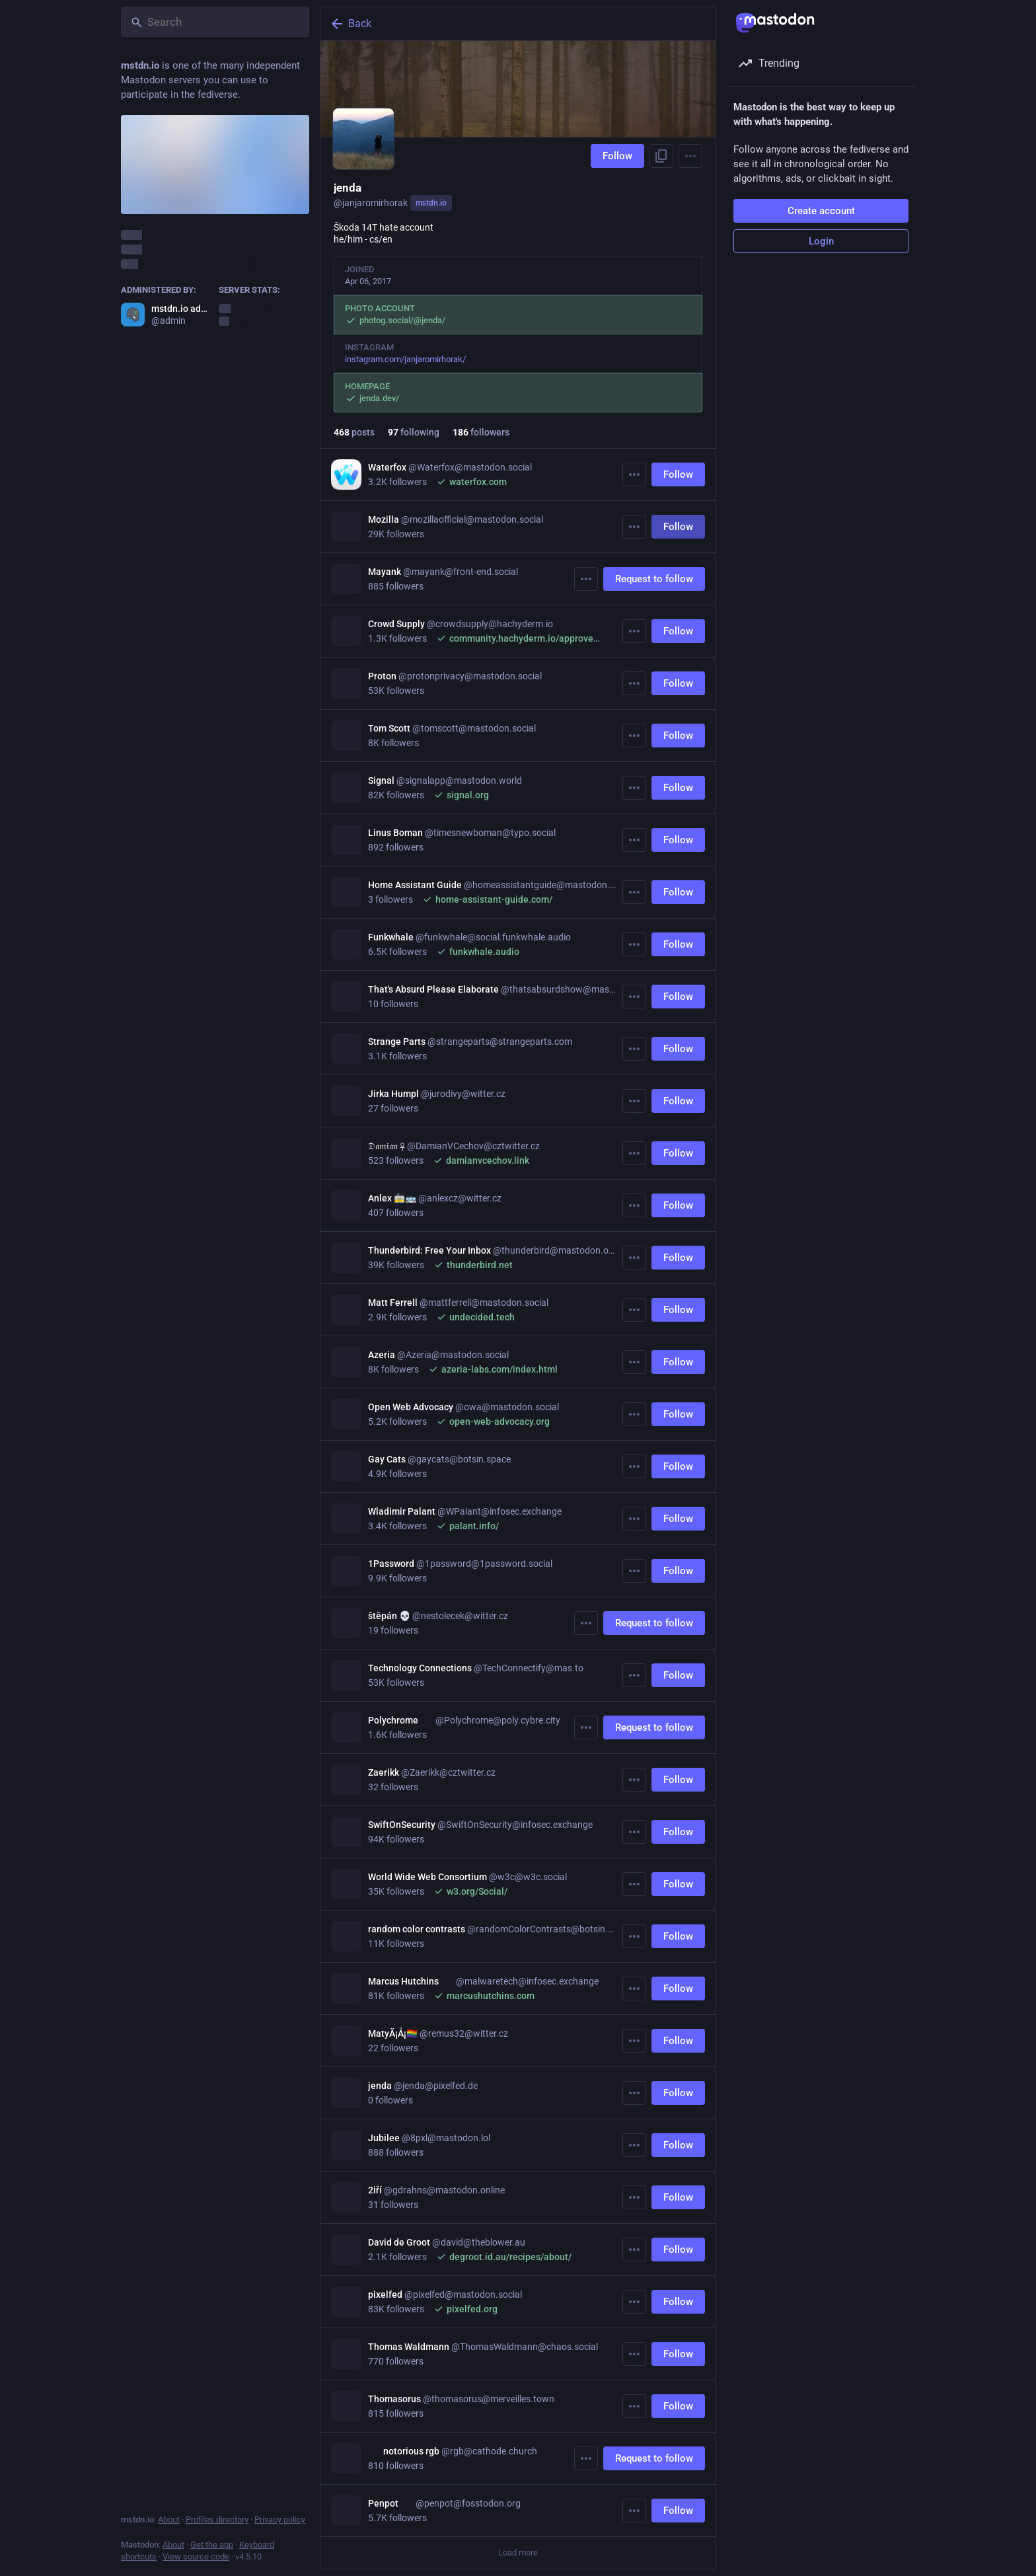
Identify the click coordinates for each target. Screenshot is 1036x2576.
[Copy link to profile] (661, 156)
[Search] (215, 22)
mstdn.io (431, 203)
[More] (634, 474)
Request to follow (654, 579)
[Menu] (690, 156)
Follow (617, 156)
